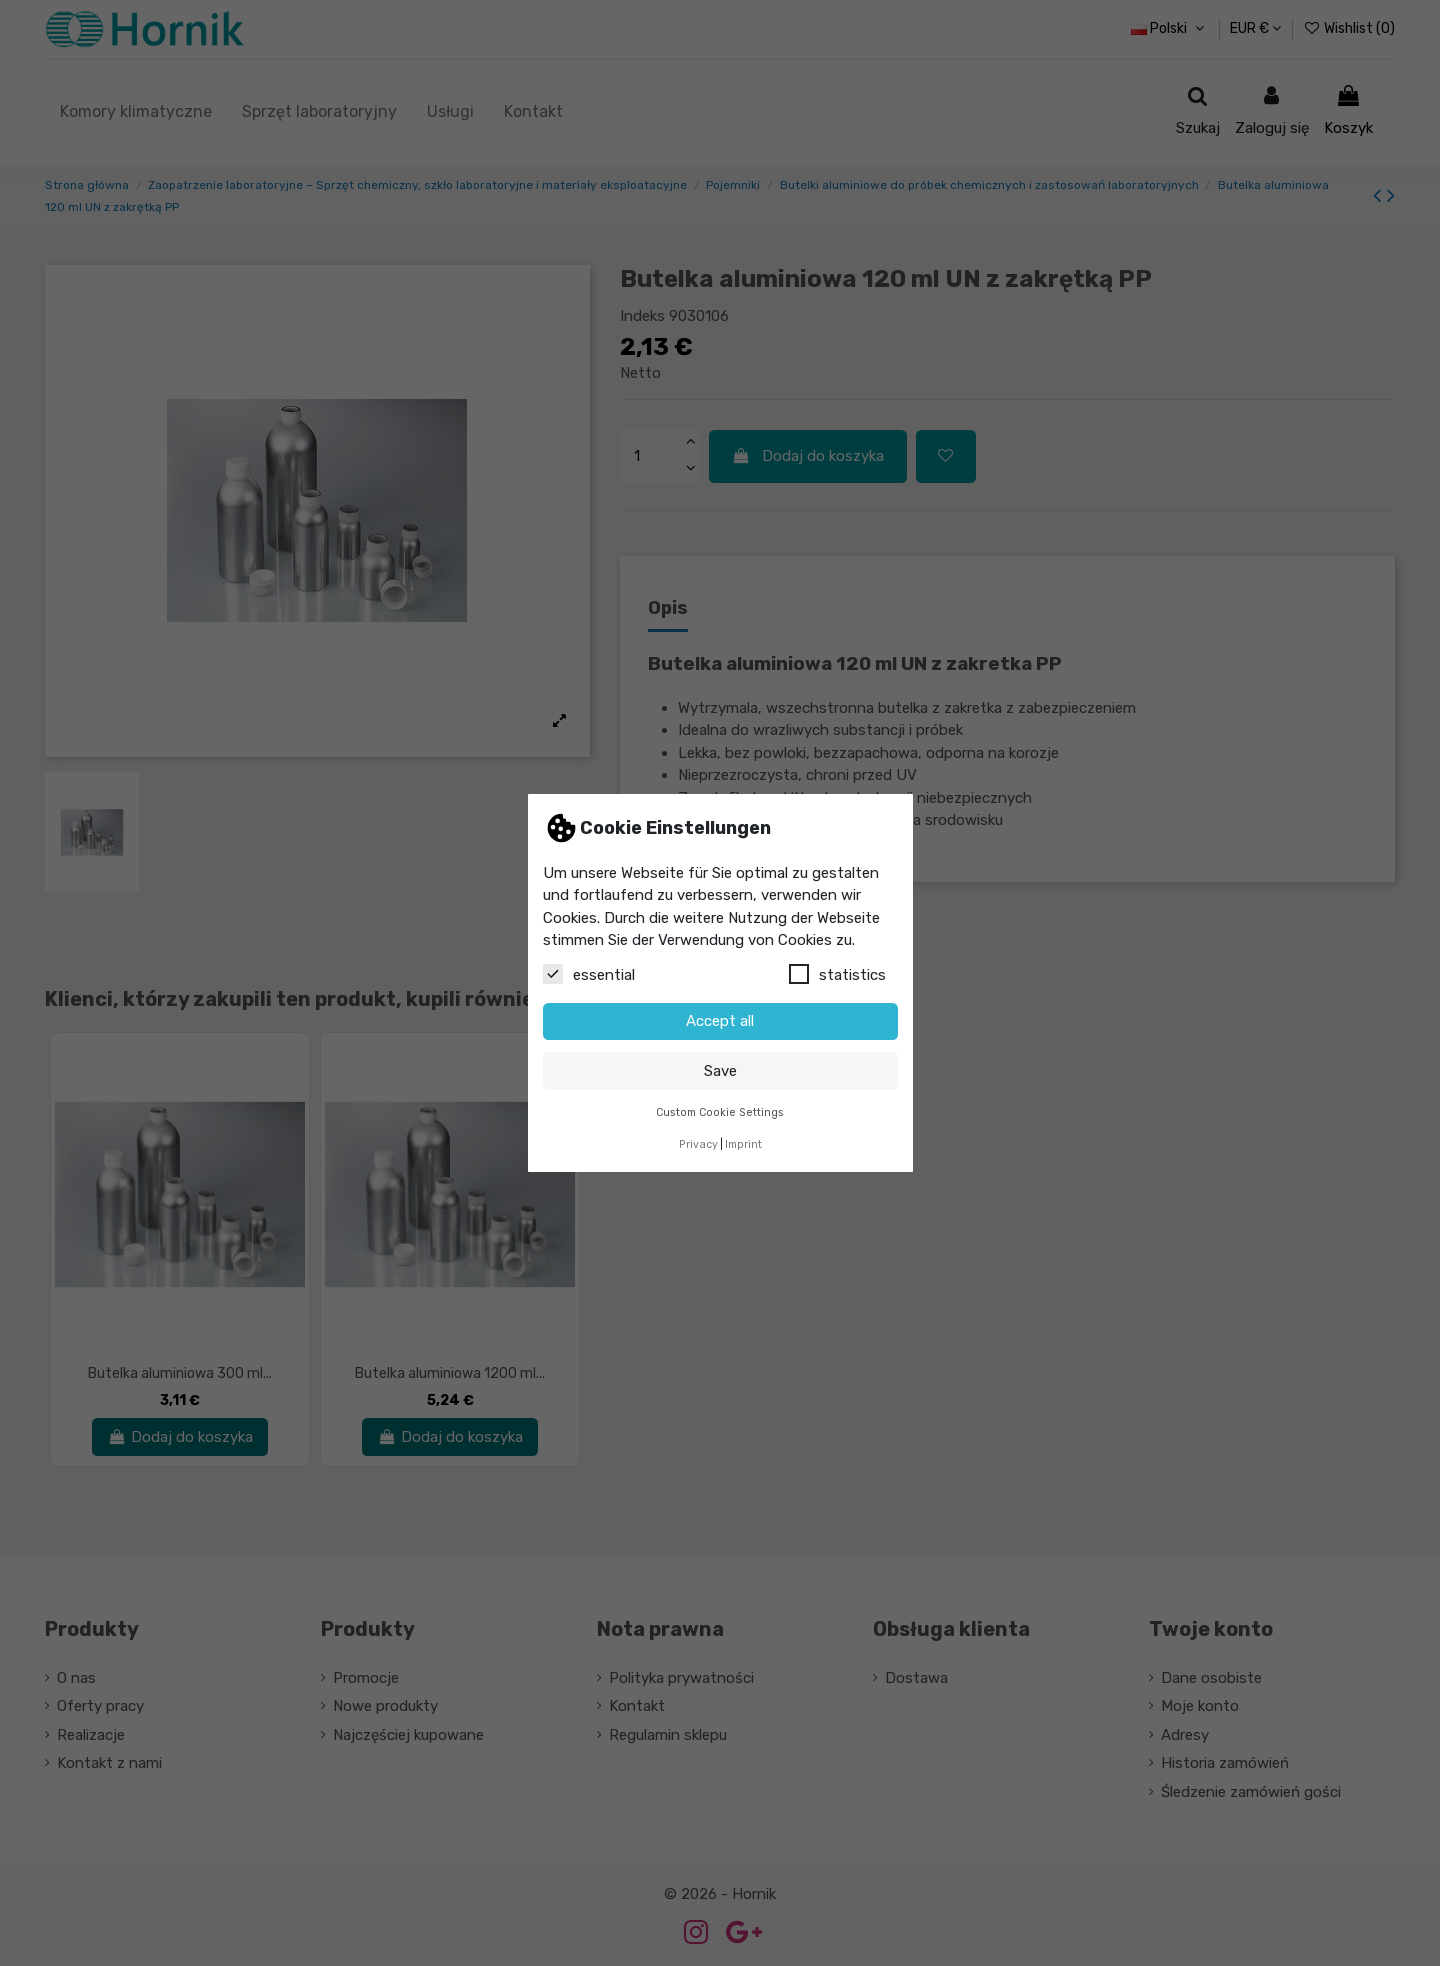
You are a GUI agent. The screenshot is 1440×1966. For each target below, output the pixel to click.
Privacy (698, 1144)
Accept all (720, 1021)
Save (720, 1071)
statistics (837, 974)
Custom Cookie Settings (720, 1112)
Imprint (743, 1144)
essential (589, 974)
